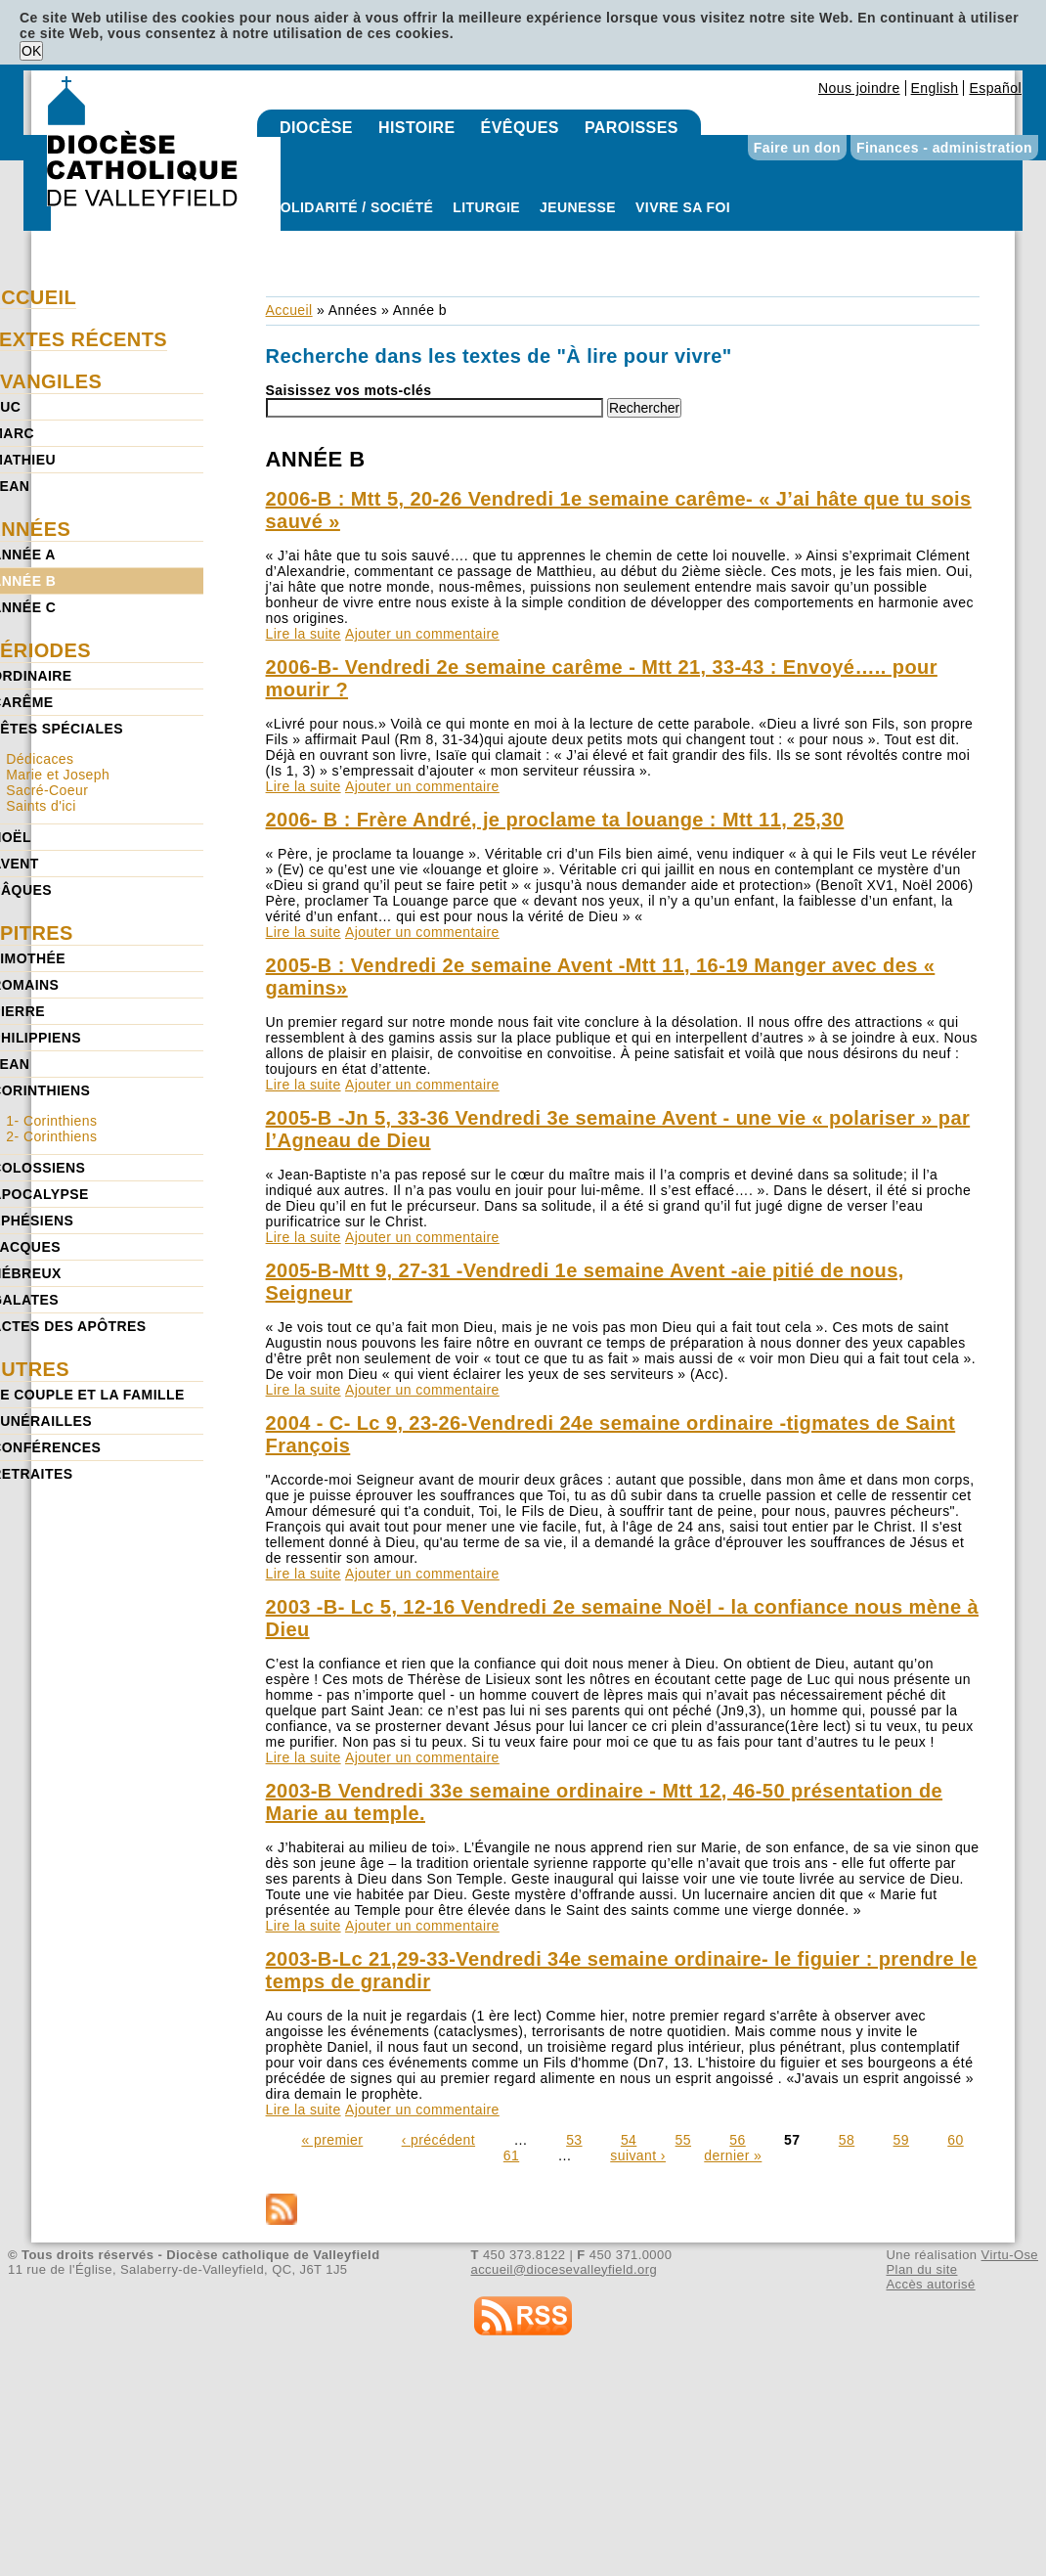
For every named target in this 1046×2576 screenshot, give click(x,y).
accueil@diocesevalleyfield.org (564, 2269)
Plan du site (921, 2269)
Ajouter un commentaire (422, 634)
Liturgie (486, 207)
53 (574, 2140)
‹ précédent (438, 2140)
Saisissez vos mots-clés (349, 390)
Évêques (520, 127)
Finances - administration (944, 147)
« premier (332, 2140)
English (935, 88)
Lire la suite (303, 634)
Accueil (289, 310)
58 (846, 2140)
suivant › (638, 2155)
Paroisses (631, 127)
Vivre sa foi (682, 207)
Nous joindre (859, 88)
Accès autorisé (930, 2284)
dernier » (733, 2155)
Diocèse (316, 127)
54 (628, 2140)
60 (955, 2140)
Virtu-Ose (1009, 2254)
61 (511, 2155)
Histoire (417, 127)
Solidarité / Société (352, 207)
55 (683, 2140)
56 (737, 2140)
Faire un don (797, 147)
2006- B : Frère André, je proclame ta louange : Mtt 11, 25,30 (555, 819)
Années (352, 310)
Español (995, 88)
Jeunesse (578, 207)
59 (901, 2140)
